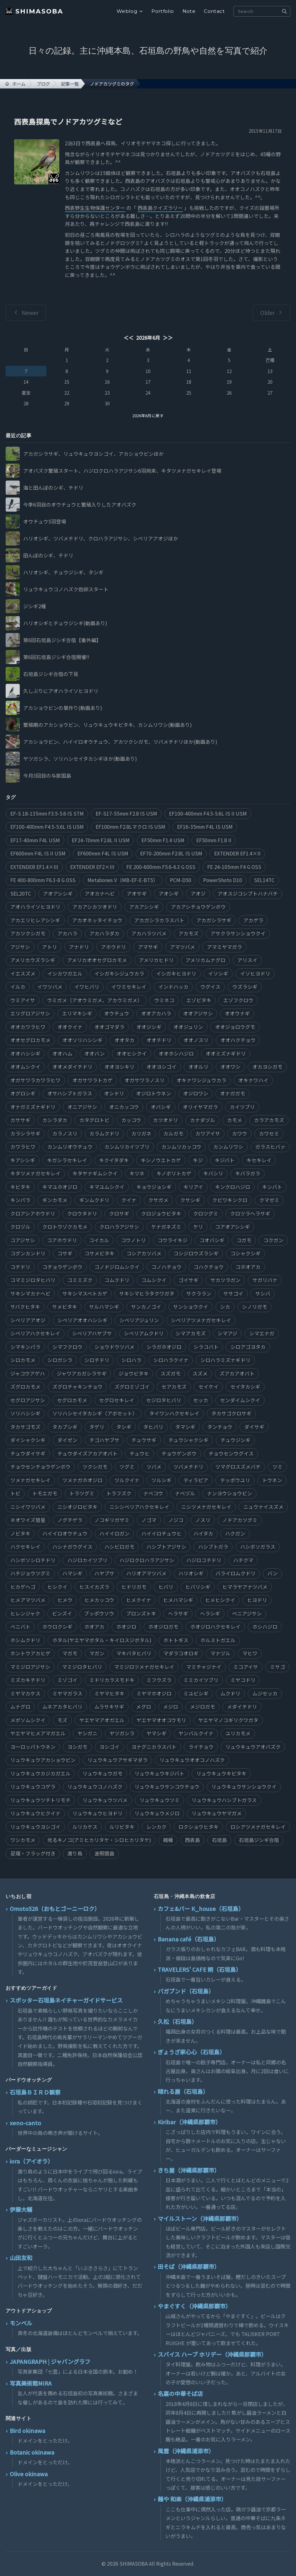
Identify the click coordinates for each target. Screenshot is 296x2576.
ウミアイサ (22, 1000)
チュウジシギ (235, 1440)
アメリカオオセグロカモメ (97, 960)
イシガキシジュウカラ (119, 973)
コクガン (273, 1240)
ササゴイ (233, 1293)
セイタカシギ (245, 1386)
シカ (225, 1306)
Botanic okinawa (32, 2452)
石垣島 (219, 1840)
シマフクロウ (67, 1346)
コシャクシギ (245, 1253)
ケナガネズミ (166, 1226)
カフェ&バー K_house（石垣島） (201, 1908)
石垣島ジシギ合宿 (259, 1840)
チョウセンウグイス (231, 1453)
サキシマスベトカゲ (84, 1293)
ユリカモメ (238, 1733)
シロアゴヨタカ (248, 1346)
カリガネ (141, 1133)
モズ (62, 1720)
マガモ (69, 1653)
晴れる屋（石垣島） (183, 2091)
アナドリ (79, 946)
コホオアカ (248, 1266)
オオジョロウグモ (235, 1026)
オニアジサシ (82, 1106)
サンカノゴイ (146, 1306)
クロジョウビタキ (161, 1213)
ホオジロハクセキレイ (215, 1626)
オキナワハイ (253, 1080)
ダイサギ (254, 1426)
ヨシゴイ (109, 1746)
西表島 (192, 1840)
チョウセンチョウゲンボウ (40, 1466)
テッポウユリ (235, 1480)
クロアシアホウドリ (32, 1213)
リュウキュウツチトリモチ (40, 1800)
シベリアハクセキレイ (35, 1333)
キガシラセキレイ (67, 1160)
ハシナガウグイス (72, 1546)
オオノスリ (196, 1040)
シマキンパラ (25, 1346)
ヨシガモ (77, 1746)
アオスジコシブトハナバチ (248, 893)
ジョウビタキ (134, 1373)
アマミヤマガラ (224, 946)
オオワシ (230, 1066)
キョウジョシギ (154, 1186)
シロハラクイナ (170, 1360)
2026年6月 (148, 337)
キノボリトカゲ (173, 1173)
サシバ (262, 1293)
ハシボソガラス (257, 1546)
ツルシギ (161, 1480)
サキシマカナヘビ (30, 1293)
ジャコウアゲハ (27, 1373)
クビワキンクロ (229, 1200)
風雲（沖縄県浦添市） (186, 2451)
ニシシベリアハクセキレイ (139, 1506)
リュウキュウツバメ (105, 1800)
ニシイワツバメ (27, 1506)
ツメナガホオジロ (82, 1480)
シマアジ (227, 1333)
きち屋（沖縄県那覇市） (189, 2170)
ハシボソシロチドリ (33, 1560)
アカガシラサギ (213, 920)
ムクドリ (230, 1693)
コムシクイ (153, 1280)
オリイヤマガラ (200, 1106)
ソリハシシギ (25, 1413)
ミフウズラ (159, 1680)
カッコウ (131, 1120)
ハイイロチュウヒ (161, 1533)
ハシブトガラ (213, 1546)
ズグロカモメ (25, 1386)
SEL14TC (264, 880)
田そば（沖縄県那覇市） (189, 2266)
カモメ (234, 1120)
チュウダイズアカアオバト (87, 1453)
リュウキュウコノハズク (95, 1786)
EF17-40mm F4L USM (35, 840)
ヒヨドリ (257, 1600)
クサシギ (190, 1200)
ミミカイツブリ (201, 1680)
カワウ (239, 1133)
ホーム (15, 83)
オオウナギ (237, 1013)
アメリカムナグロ (205, 960)
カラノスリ (64, 1133)
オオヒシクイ (132, 1053)
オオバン (94, 1053)
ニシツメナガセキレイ (206, 1506)
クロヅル (20, 1226)
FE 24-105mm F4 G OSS (234, 866)
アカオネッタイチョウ (97, 920)
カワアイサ (207, 1133)
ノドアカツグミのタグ (112, 83)
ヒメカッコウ (99, 1600)
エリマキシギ (77, 1013)
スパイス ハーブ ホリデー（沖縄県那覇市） (212, 2354)
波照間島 (104, 1853)
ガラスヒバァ (270, 1146)
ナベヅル (185, 1493)
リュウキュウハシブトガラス (224, 1800)
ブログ (43, 83)
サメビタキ (64, 1306)
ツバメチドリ (188, 1466)
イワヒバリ (86, 986)
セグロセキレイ (116, 1400)
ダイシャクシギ (27, 1440)
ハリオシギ (191, 1573)
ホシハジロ (265, 1626)
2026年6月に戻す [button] (148, 415)
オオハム (62, 1053)
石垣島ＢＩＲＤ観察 (35, 2092)
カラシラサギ (25, 1133)
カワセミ (269, 1133)
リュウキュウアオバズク (253, 1746)
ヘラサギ (178, 1613)
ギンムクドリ (94, 1200)
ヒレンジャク (25, 1613)
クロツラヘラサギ (250, 1213)
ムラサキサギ (109, 1706)
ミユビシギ (196, 1693)
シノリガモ (254, 1306)
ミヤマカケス (25, 1693)
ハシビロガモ (119, 1546)
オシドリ (114, 1093)
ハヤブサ (104, 1573)
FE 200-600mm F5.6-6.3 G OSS (160, 866)
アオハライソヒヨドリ (35, 906)
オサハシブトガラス (69, 1093)
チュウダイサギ (27, 1453)
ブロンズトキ (141, 1613)
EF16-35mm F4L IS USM (205, 826)
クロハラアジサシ (119, 1226)
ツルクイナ (127, 1480)
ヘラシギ (210, 1613)
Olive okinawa (29, 2474)
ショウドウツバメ (114, 1346)
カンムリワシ (228, 1146)
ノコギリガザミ (112, 1520)
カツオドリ (165, 1120)
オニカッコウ (124, 1106)
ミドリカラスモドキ (112, 1680)
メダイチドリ (242, 1706)
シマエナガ (261, 1333)
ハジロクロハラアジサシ (146, 1560)
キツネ (137, 1173)
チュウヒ (140, 1453)
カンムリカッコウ (181, 1146)
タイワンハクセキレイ (174, 1413)
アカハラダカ (104, 933)
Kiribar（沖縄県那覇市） (189, 2122)
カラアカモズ (269, 1120)
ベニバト (20, 1626)
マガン (96, 1653)
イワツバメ (49, 986)
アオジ (198, 893)
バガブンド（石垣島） (186, 1991)
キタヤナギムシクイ (95, 1173)
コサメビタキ (99, 1253)
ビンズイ (62, 1613)
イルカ (17, 986)
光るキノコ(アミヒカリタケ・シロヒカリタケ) (99, 1840)
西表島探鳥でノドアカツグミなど (68, 121)
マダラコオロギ (180, 1653)
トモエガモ (44, 1493)
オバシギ (161, 1106)
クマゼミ (269, 1200)
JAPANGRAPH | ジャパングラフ (50, 2361)
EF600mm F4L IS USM (102, 853)
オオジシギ (148, 1026)
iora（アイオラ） (31, 2161)
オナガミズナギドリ (33, 1106)
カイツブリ (242, 1106)
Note (189, 11)
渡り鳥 (74, 1853)
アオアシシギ (58, 893)
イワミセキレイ (128, 986)
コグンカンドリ (27, 1253)
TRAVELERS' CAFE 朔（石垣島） (199, 1969)
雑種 (168, 1840)
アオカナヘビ (100, 893)
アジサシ (20, 946)
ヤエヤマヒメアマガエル (38, 1733)
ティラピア (195, 1480)
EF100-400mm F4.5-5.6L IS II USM (208, 813)
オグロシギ (22, 1093)
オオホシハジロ (176, 1053)
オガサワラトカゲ (92, 1080)
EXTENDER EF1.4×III (34, 866)
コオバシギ (212, 1240)
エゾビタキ (198, 1000)
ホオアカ (94, 1626)
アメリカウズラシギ (32, 960)
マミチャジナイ (203, 1666)
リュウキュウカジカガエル (40, 1773)
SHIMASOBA (34, 11)
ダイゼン (67, 1440)
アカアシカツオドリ (94, 906)
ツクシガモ (95, 1466)
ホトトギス (175, 1640)
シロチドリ (96, 1360)
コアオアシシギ (232, 1226)
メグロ (143, 1706)
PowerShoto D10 (222, 880)
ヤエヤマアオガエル (101, 1720)
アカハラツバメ (148, 933)
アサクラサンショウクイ (238, 933)
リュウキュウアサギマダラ (117, 1760)
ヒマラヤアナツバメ (244, 1586)
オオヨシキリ (119, 1066)
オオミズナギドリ (226, 1053)
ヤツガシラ (122, 1733)
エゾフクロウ (238, 1000)
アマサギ (148, 946)
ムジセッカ (265, 1693)
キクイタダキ (114, 1160)
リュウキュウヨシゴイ (35, 1826)
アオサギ (137, 893)
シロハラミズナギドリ (225, 1360)
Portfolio (162, 11)
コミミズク (79, 1280)
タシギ (123, 1426)
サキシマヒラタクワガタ (146, 1293)
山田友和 (21, 2258)
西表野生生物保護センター (95, 207)
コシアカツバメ (143, 1253)
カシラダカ (54, 1120)
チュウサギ (143, 1440)
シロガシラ (59, 1360)
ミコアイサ (245, 1666)
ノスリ (202, 1520)
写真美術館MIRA (31, 2383)
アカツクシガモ (27, 933)
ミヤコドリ (243, 1680)
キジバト (225, 1160)
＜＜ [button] (129, 337)
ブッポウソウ (99, 1613)
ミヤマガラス (67, 1693)
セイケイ (208, 1386)
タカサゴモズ (25, 1426)
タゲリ (96, 1426)
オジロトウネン (153, 1093)
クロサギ (119, 1213)
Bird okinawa (27, 2430)
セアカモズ (174, 1386)
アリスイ (247, 960)
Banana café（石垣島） (188, 1939)
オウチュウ (116, 1013)
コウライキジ (173, 1240)
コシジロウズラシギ (196, 1253)
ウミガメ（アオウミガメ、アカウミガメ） (94, 1000)
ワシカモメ (22, 1840)
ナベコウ (153, 1493)
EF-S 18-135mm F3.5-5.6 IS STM (47, 813)
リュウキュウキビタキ (221, 1773)
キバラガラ (247, 1173)
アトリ (49, 946)
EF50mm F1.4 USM (162, 840)
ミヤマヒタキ (109, 1693)
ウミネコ (164, 1000)
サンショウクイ (190, 1306)
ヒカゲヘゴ (22, 1586)
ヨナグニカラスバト (154, 1746)
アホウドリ (113, 946)
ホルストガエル (217, 1640)
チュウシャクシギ (188, 1440)
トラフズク (118, 1493)
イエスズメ (22, 973)
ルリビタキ (122, 1826)
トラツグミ (81, 1493)
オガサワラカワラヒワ (35, 1080)
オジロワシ (195, 1093)
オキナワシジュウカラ (201, 1080)
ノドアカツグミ (239, 1520)
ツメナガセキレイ (30, 1480)
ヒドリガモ (133, 1586)
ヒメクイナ (138, 1600)
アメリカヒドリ (156, 960)
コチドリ (20, 1266)
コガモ (243, 1240)
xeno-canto (25, 2123)
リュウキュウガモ (102, 1773)
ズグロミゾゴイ (132, 1386)
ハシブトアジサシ (166, 1546)
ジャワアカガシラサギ (82, 1373)
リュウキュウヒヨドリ (97, 1813)
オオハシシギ (25, 1053)
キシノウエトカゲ (161, 1160)
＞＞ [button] (167, 337)
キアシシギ (22, 1160)
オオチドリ (159, 1040)
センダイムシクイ (240, 1400)
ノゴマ (148, 1520)
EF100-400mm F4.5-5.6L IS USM (47, 826)
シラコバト (206, 1346)
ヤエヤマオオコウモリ (161, 1720)
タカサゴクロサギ (231, 1413)
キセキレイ (259, 1160)
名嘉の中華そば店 (180, 2393)
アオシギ (169, 893)
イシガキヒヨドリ (176, 973)
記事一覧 (70, 83)
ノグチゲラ (69, 1520)
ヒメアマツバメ (27, 1600)
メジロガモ (202, 1706)
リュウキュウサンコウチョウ (167, 1786)
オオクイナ (69, 1026)
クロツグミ (205, 1213)
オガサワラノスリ (144, 1080)
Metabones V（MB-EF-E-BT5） (122, 880)
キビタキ (20, 1186)
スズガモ (171, 1373)
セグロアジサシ (27, 1400)
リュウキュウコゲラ (33, 1786)
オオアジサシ (198, 1013)
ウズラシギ (244, 986)
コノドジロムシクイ (117, 1266)
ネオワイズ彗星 (27, 1520)
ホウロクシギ (57, 1626)
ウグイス (210, 986)
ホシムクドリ (25, 1640)
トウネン (272, 1480)
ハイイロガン (114, 1533)
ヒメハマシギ (178, 1600)
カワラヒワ (22, 1146)
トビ (15, 1493)
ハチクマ (243, 1560)
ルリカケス (85, 1826)
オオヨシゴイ (161, 1066)
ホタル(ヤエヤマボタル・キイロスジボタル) (101, 1640)
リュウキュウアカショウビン (43, 1760)
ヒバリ (165, 1586)
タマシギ (185, 1426)
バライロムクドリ (235, 1573)
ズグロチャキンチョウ (77, 1386)
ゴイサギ (188, 1280)
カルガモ (173, 1133)
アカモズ (188, 933)
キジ (198, 1160)
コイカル (99, 1240)
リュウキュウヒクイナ (35, 1813)
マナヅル (220, 1653)
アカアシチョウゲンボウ (198, 906)
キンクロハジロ (232, 1186)
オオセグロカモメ (30, 1040)
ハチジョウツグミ (30, 1573)
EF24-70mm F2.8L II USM (101, 840)
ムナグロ (20, 1706)
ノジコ (175, 1520)
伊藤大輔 (21, 2209)
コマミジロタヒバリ (33, 1280)
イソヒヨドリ (255, 973)
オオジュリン (188, 1026)
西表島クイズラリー (160, 207)
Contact (214, 11)
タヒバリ (153, 1426)
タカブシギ (64, 1426)
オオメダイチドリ (72, 1066)
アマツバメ (182, 946)
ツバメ (153, 1466)
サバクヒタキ (25, 1306)
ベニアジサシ (247, 1613)
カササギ (20, 1120)
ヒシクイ (57, 1586)
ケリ (198, 1226)
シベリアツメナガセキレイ (201, 1320)
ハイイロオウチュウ (64, 1533)
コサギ (64, 1253)
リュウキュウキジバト (159, 1773)
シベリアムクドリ (144, 1333)
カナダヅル (202, 1120)
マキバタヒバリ (133, 1653)
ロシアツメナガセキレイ (258, 1826)
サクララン (198, 1293)
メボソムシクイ (27, 1720)
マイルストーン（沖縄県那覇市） (200, 2218)
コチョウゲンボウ (62, 1266)
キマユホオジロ (59, 1186)
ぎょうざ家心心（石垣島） (191, 2052)
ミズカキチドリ (27, 1680)
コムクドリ (117, 1280)
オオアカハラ (156, 1013)
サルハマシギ (104, 1306)
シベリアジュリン (139, 1320)
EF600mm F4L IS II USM (38, 853)
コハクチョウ (208, 1266)
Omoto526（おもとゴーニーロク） (55, 1908)
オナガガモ (232, 1093)
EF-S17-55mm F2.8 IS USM (126, 813)
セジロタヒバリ (163, 1400)
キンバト (272, 1186)
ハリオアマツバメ (146, 1573)
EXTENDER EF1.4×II (237, 853)
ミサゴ (277, 1666)
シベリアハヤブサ (92, 1333)
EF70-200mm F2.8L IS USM (171, 853)
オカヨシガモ (267, 1066)
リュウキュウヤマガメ (217, 1813)
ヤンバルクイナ (196, 1733)
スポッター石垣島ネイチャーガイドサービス (66, 2000)
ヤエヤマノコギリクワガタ (228, 1720)
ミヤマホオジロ (154, 1693)
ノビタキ (20, 1533)
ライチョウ (201, 1746)
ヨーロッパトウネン (33, 1746)
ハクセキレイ (25, 1546)
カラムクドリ (104, 1133)
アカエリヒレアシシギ (35, 920)
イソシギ (218, 973)
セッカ (200, 1400)
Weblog (130, 11)
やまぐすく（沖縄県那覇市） (194, 2306)
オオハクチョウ (238, 1040)
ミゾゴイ (67, 1680)
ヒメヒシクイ (220, 1600)
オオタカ (124, 1040)
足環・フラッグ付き (33, 1853)
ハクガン (235, 1533)
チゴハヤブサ (104, 1440)
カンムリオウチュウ (69, 1146)
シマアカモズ (191, 1333)
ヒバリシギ (197, 1586)
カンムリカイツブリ (127, 1146)
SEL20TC (20, 893)
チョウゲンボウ (179, 1453)
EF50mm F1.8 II (213, 840)
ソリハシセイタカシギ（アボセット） (94, 1413)
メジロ (170, 1706)
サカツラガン (225, 1280)
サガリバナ (265, 1280)
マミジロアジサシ (30, 1666)
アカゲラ (253, 920)
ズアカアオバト (237, 1373)
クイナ (128, 1200)
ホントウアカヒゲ (30, 1653)
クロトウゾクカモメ (64, 1226)
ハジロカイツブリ (87, 1560)
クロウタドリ (82, 1213)
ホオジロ (126, 1626)
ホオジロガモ (163, 1626)
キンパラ (20, 1200)
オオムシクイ (25, 1066)
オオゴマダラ (109, 1026)
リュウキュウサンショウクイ (244, 1786)
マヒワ (249, 1653)
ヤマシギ (156, 1733)
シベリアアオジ (27, 1320)
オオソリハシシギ (82, 1040)
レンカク (156, 1826)
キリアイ (193, 1186)
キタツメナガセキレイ (35, 1173)
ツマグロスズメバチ (238, 1466)
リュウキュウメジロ (157, 1813)
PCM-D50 (180, 880)
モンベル (21, 2323)
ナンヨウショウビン (229, 1493)
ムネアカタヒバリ (62, 1706)
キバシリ (213, 1173)
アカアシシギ (144, 906)
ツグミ (127, 1466)
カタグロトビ (94, 1120)
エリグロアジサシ (30, 1013)
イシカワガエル (64, 973)
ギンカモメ (54, 1200)
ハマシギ (72, 1573)
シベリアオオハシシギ (82, 1320)
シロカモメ (22, 1360)
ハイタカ (203, 1533)
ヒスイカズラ (94, 1586)
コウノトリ (133, 1240)
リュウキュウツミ (160, 1800)
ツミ (277, 1466)
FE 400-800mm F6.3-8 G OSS (43, 880)
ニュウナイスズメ (263, 1506)
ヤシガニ (87, 1733)
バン (272, 1573)
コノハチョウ (166, 1266)
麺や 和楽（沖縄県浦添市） (192, 2499)
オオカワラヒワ (27, 1026)
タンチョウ (219, 1426)
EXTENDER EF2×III (92, 866)
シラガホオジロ (164, 1346)
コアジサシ (22, 1240)
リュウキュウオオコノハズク (192, 1760)
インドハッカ (173, 986)
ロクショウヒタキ (198, 1826)
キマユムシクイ (106, 1186)
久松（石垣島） (177, 2021)
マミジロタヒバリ (82, 1666)
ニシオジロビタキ (77, 1506)
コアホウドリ (62, 1240)
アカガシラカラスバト (159, 920)
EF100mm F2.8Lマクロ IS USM (130, 826)
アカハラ (67, 933)
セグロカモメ (72, 1400)
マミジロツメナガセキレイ (144, 1666)
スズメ (200, 1373)
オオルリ (198, 1066)
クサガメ (158, 1200)
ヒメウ (64, 1600)
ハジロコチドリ (203, 1560)
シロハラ (131, 1360)
